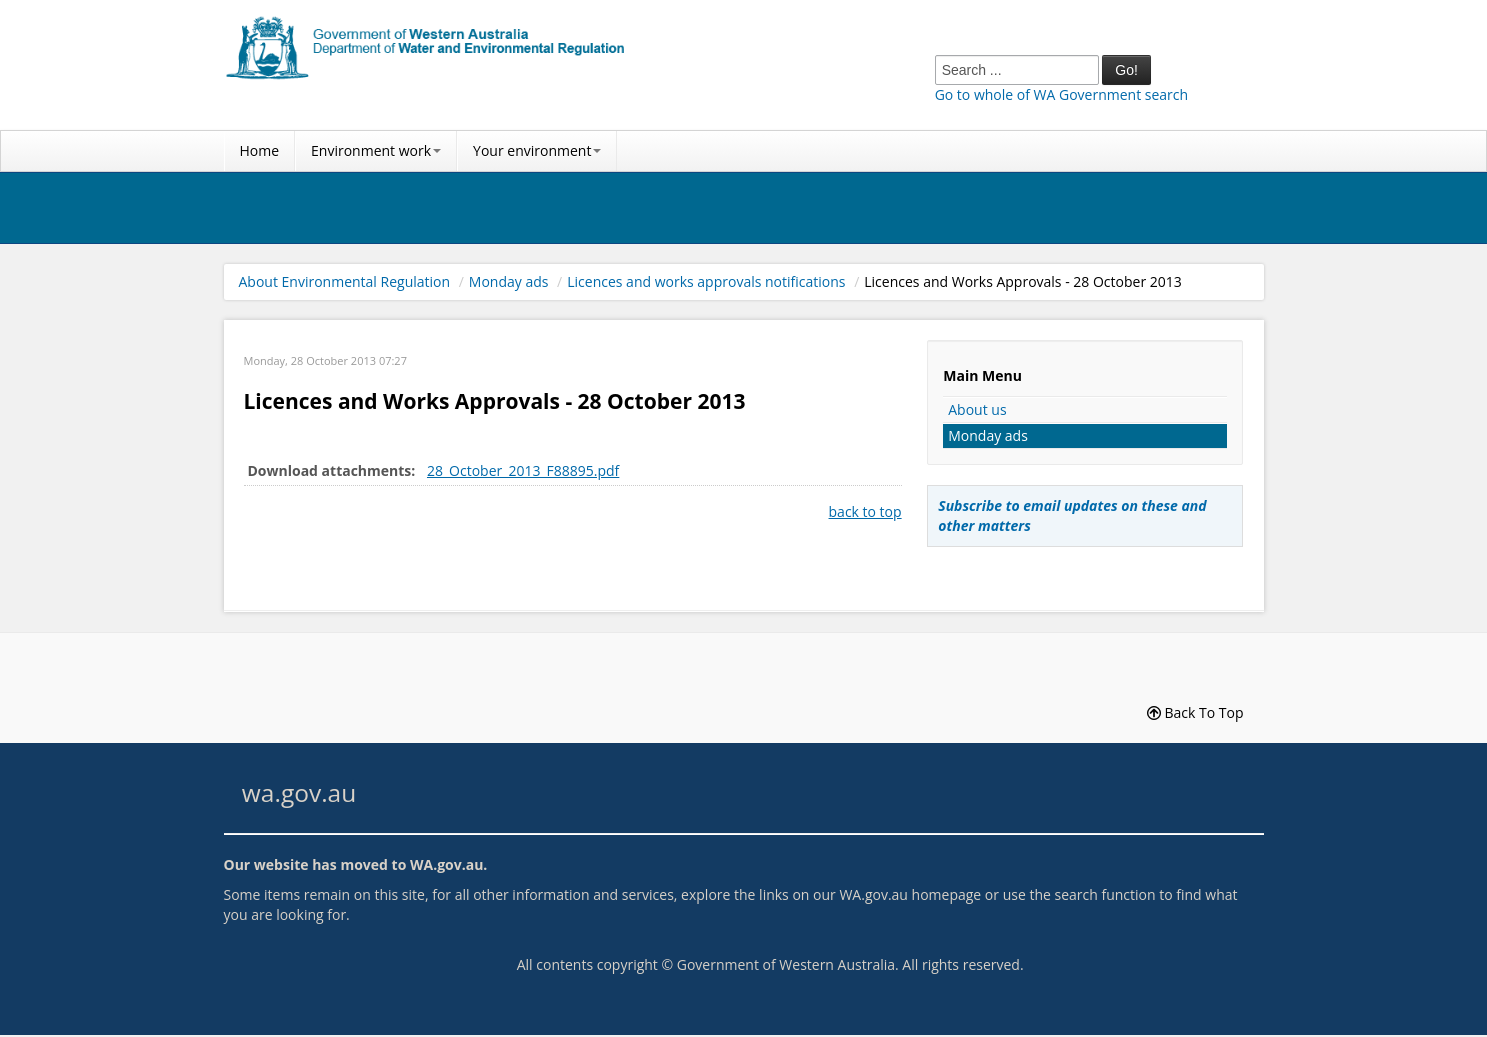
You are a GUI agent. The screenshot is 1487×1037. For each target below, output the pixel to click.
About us (977, 409)
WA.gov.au (446, 864)
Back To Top (1195, 712)
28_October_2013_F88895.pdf (523, 470)
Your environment (537, 150)
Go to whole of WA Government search (1061, 94)
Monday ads (509, 281)
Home (260, 150)
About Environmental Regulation (345, 281)
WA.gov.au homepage (910, 894)
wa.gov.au (299, 792)
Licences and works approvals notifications (706, 281)
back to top (865, 511)
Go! (1126, 70)
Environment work (376, 150)
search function (1104, 894)
